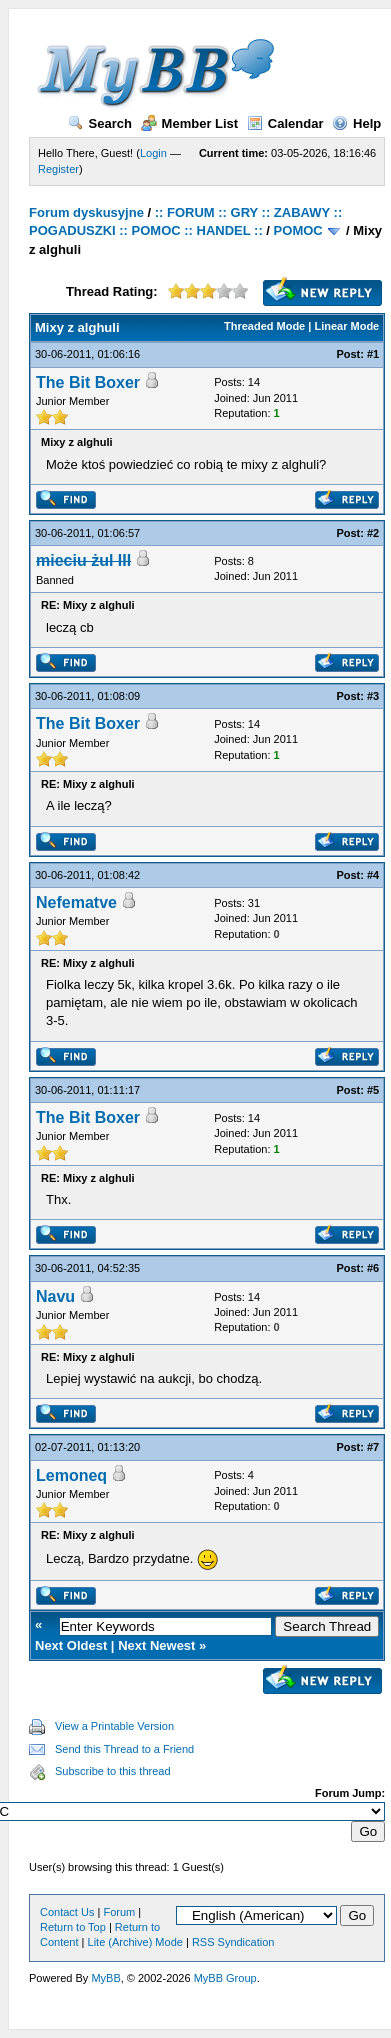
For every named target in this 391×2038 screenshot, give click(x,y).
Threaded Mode (264, 326)
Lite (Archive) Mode (135, 1942)
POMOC (298, 230)
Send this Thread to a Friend (124, 1749)
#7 (373, 1447)
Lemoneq (71, 1475)
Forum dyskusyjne (86, 212)
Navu (55, 1296)
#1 (373, 354)
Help (356, 123)
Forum (119, 1912)
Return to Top (73, 1927)
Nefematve (76, 902)
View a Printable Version (114, 1726)
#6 (373, 1268)
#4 (373, 875)
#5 (373, 1090)
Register (58, 169)
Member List (190, 123)
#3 (373, 696)
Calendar (285, 123)
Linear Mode (346, 326)
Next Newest (156, 1645)
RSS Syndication (233, 1942)
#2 (373, 533)
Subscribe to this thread (113, 1771)
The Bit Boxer (88, 382)
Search (100, 123)
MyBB (105, 1978)
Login (153, 153)
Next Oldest (71, 1645)
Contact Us (67, 1912)
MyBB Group (225, 1978)
